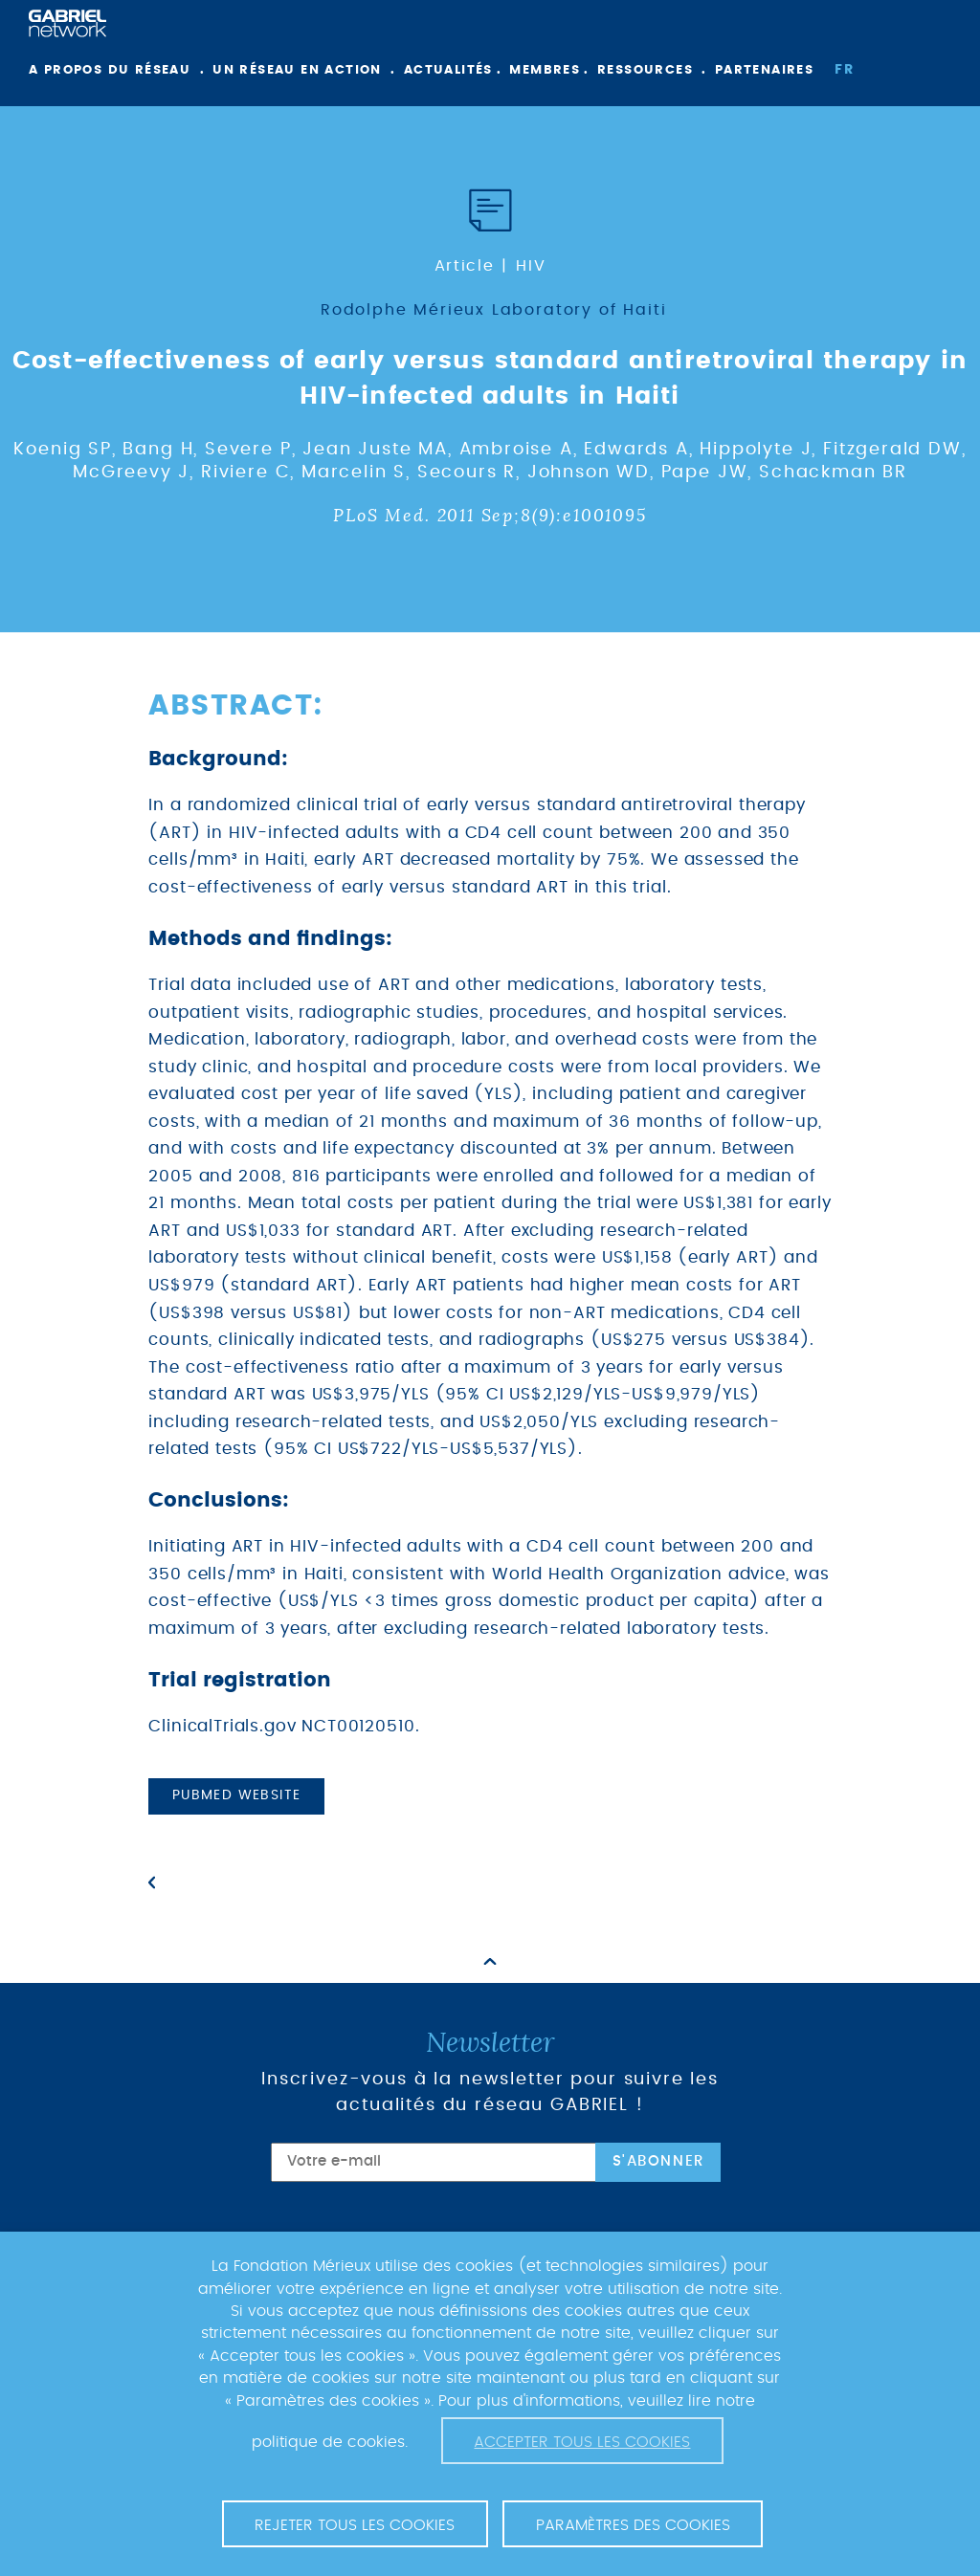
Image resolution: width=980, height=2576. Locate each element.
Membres (544, 70)
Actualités (448, 70)
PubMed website (236, 1795)
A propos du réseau (109, 70)
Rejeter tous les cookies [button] (355, 2525)
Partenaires (764, 70)
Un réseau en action (297, 70)
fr (844, 70)
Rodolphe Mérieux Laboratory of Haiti (494, 310)
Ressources (645, 70)
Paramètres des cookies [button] (633, 2525)
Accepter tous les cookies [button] (582, 2442)
